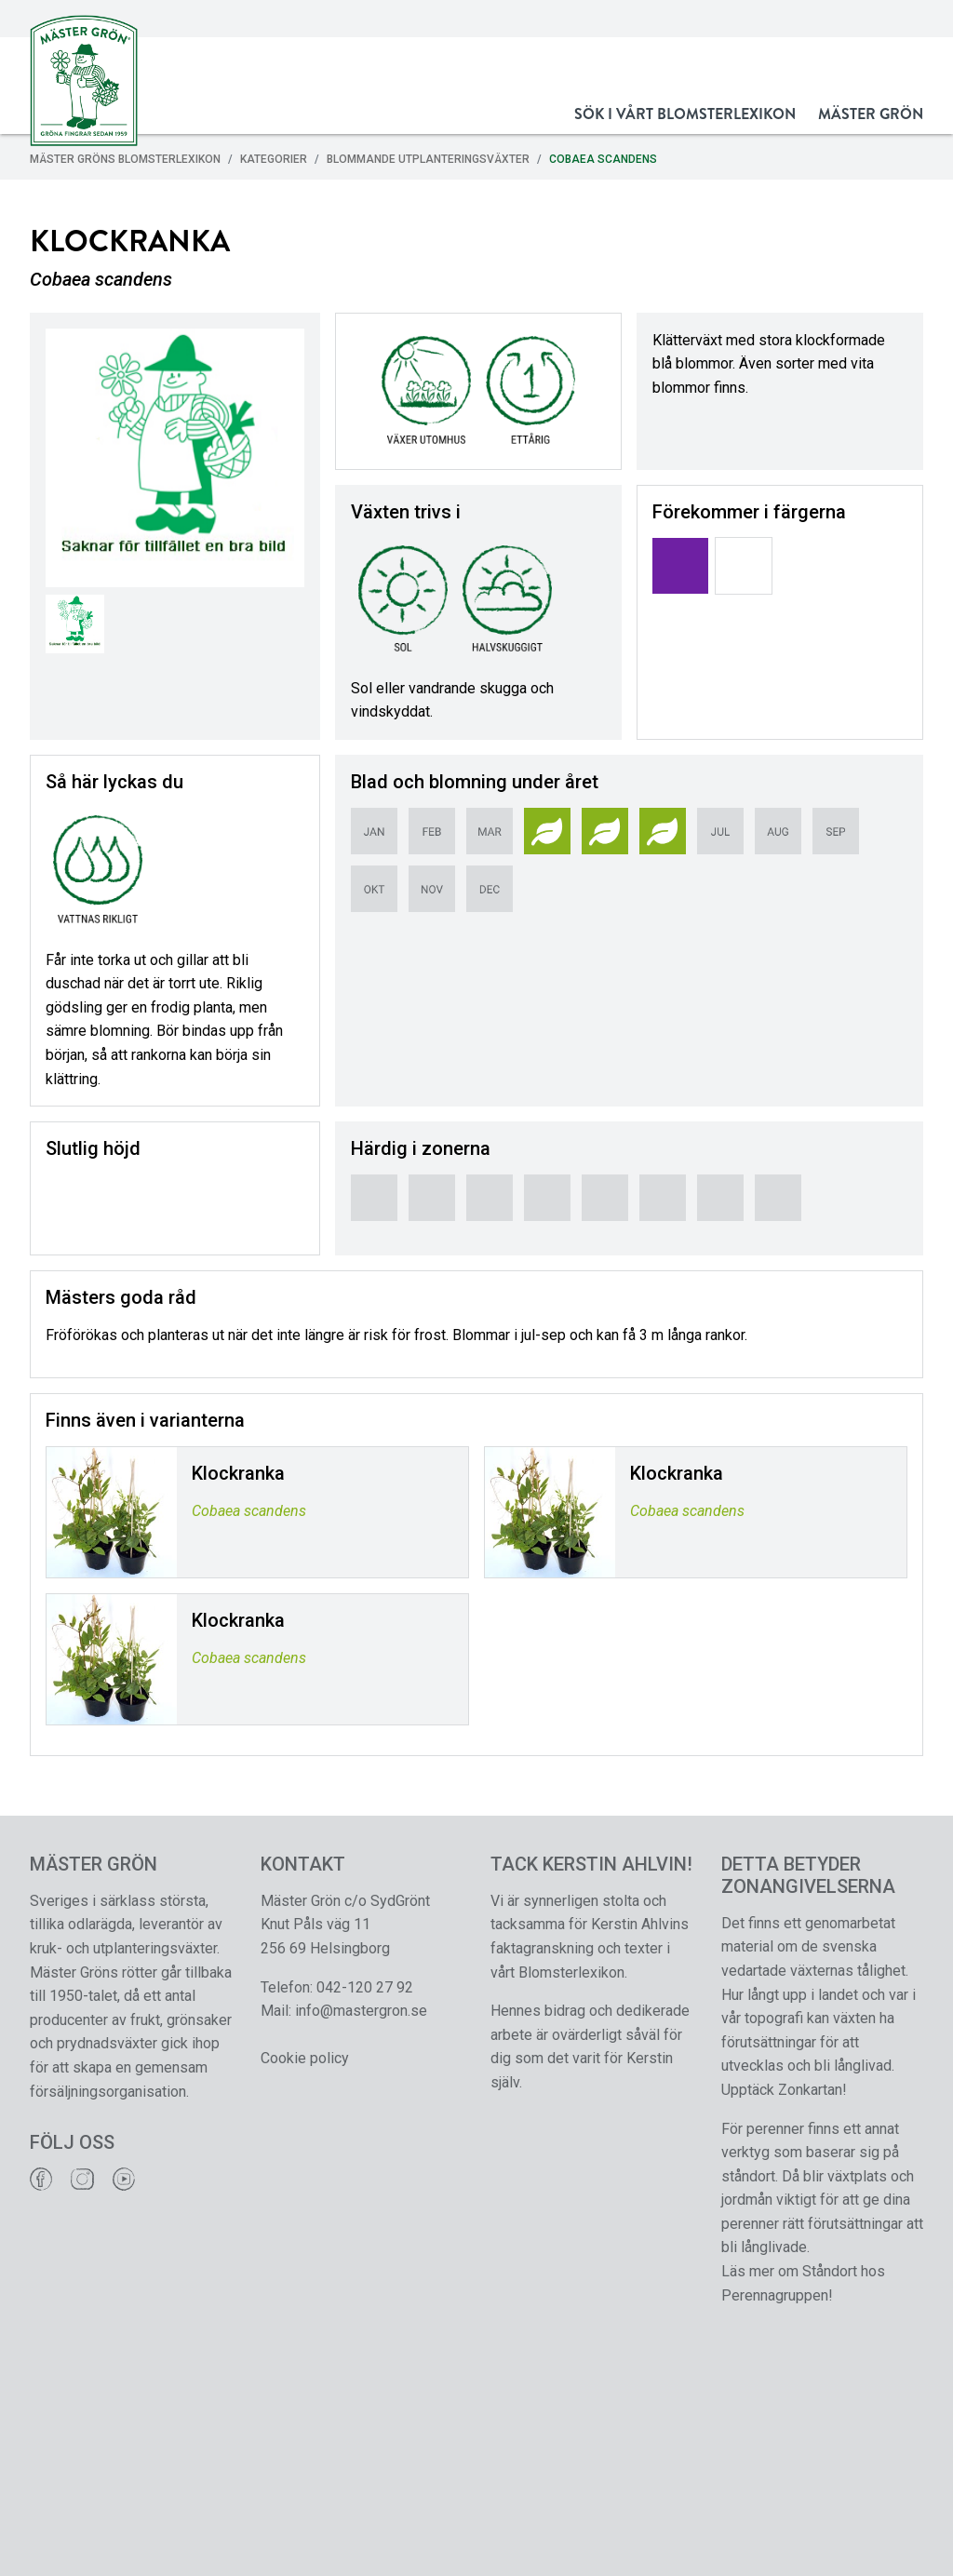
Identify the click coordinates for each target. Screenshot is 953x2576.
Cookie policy (305, 2058)
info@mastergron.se (361, 2010)
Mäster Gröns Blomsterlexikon (125, 159)
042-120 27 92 (364, 1987)
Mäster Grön (870, 114)
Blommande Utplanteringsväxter (428, 159)
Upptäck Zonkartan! (784, 2090)
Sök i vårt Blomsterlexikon (685, 114)
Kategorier (273, 159)
